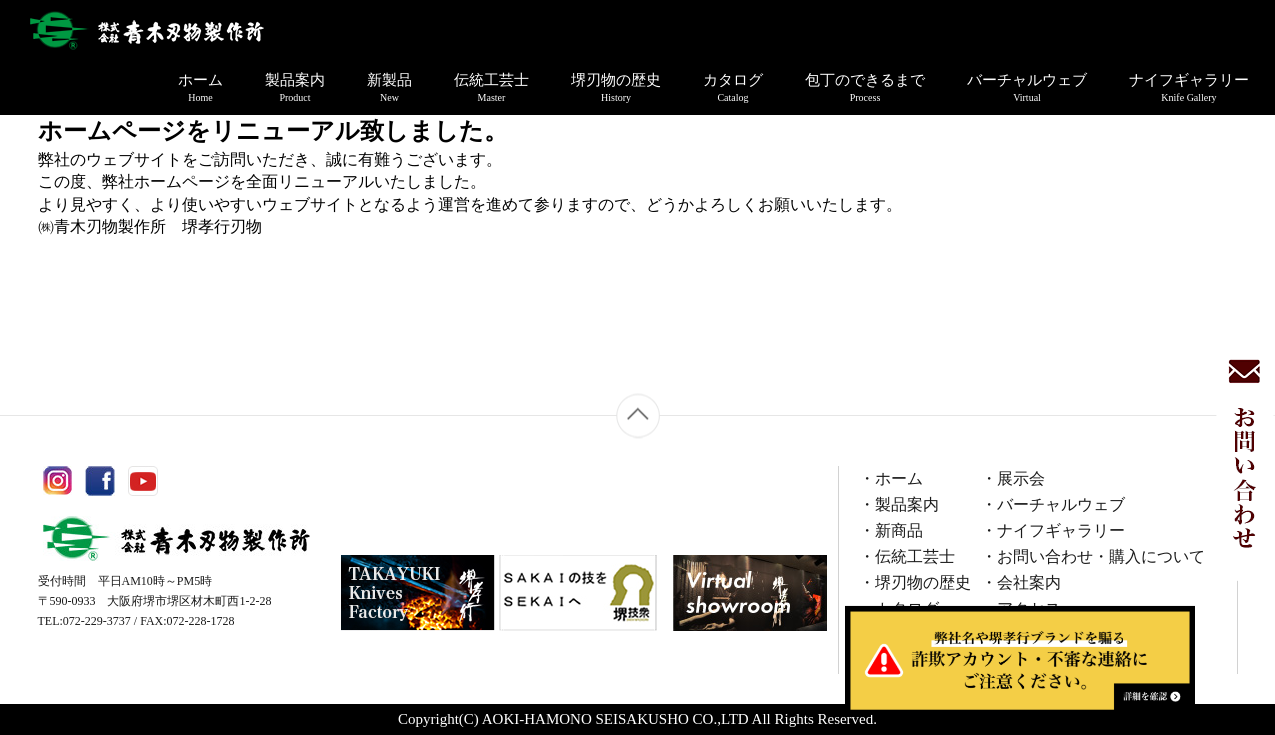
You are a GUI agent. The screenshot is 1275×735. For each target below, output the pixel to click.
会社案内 (1029, 582)
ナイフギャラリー (1189, 88)
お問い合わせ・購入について (1101, 556)
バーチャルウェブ (1027, 88)
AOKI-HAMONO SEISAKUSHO (585, 719)
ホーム (200, 88)
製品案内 (295, 88)
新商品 (899, 530)
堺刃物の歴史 (616, 88)
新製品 (389, 88)
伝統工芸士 (491, 88)
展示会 (1021, 478)
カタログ (733, 88)
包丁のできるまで (865, 88)
